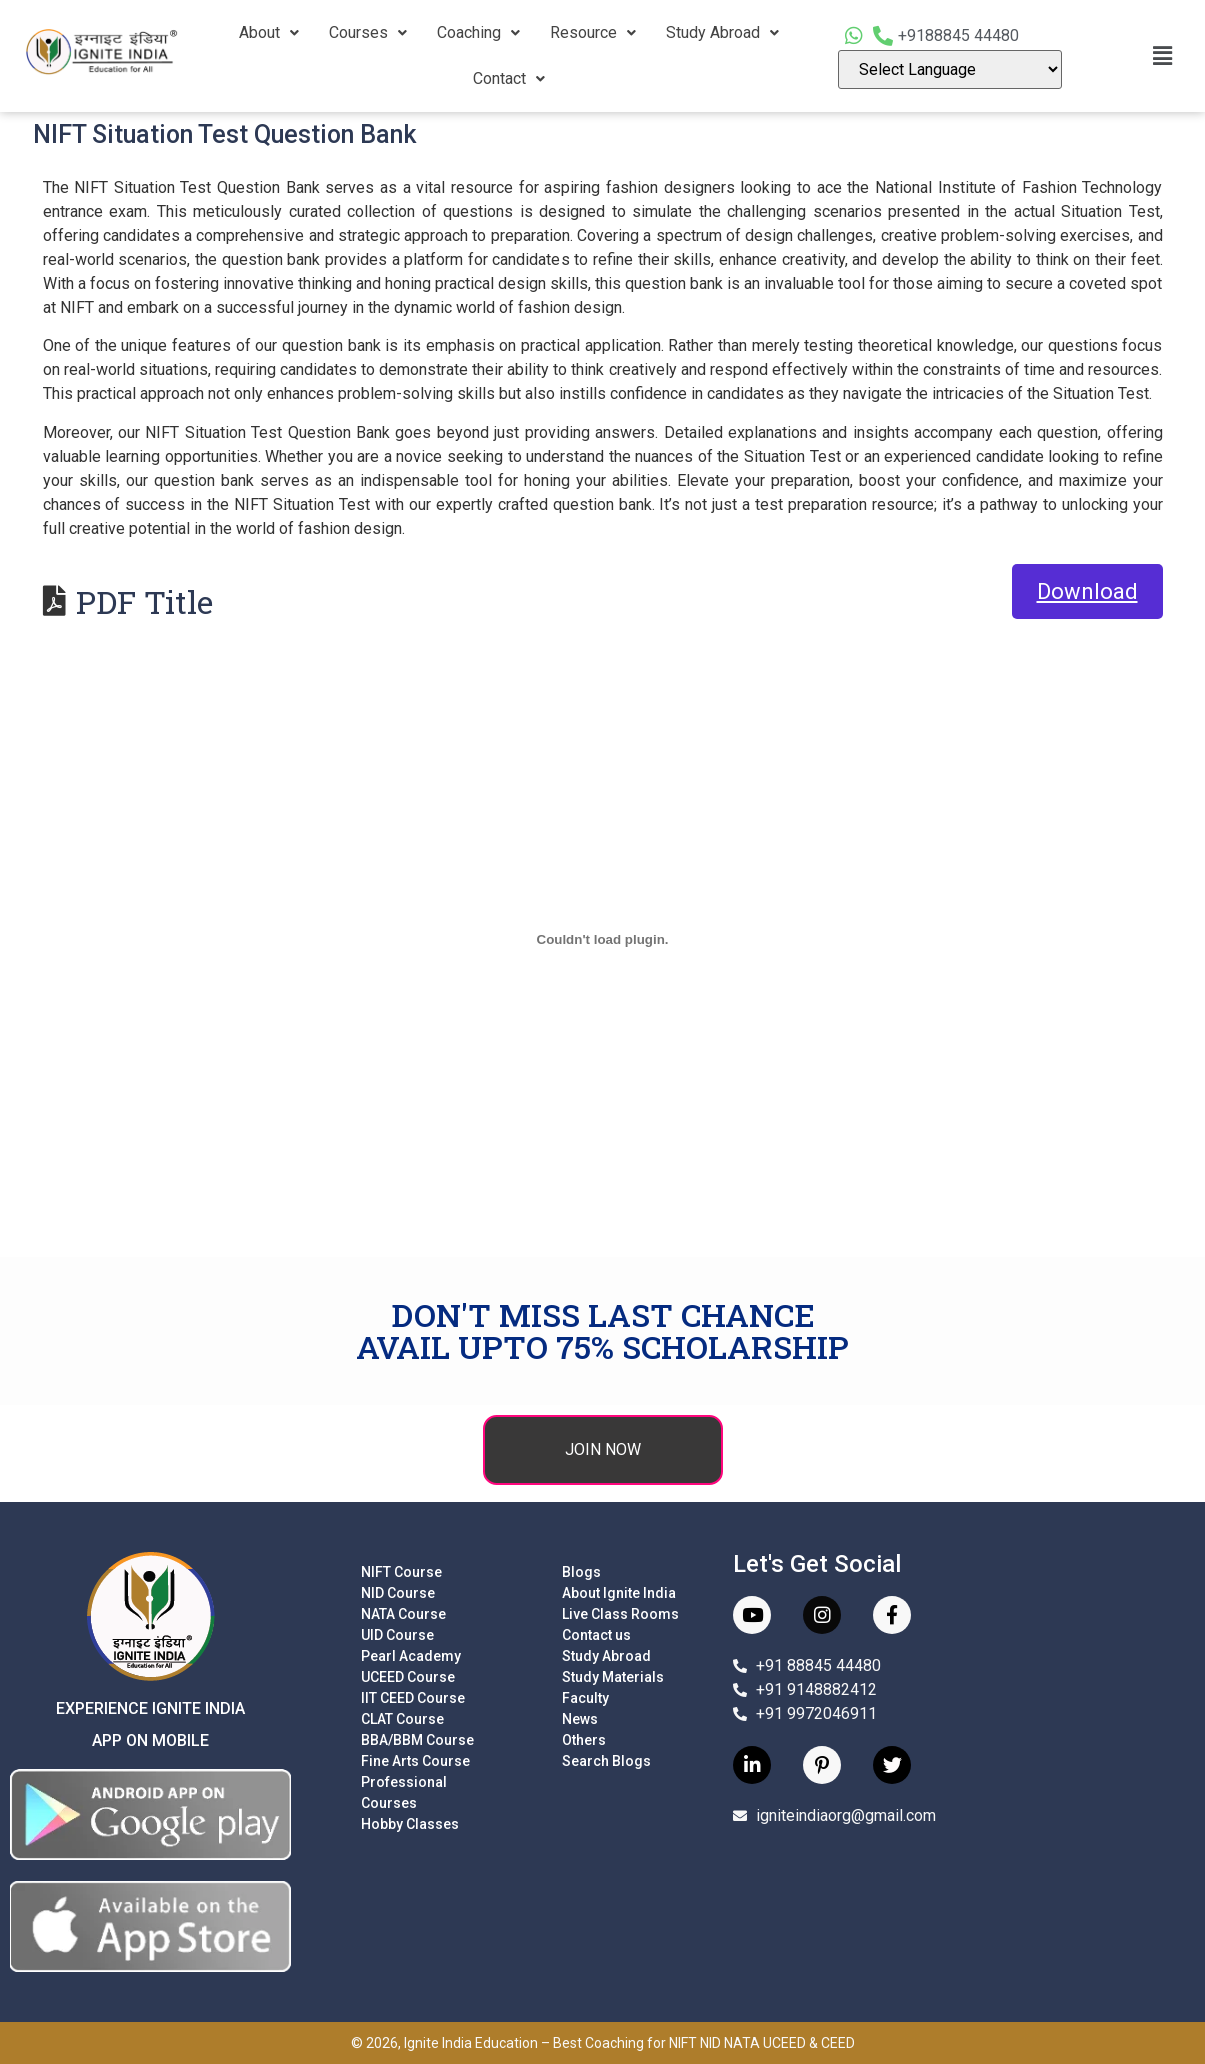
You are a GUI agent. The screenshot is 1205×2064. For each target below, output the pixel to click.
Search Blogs (606, 1761)
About (269, 32)
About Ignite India (619, 1593)
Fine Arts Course (415, 1761)
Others (584, 1740)
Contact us (596, 1635)
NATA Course (403, 1614)
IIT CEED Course (413, 1698)
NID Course (398, 1593)
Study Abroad (722, 32)
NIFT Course (401, 1572)
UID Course (397, 1635)
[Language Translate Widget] (950, 69)
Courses (368, 32)
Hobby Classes (410, 1824)
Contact (509, 78)
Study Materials (613, 1677)
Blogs (581, 1572)
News (580, 1719)
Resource (593, 32)
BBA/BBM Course (417, 1740)
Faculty (585, 1698)
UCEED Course (408, 1677)
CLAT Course (402, 1719)
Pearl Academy (411, 1656)
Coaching (478, 32)
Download (1087, 591)
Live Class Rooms (620, 1614)
